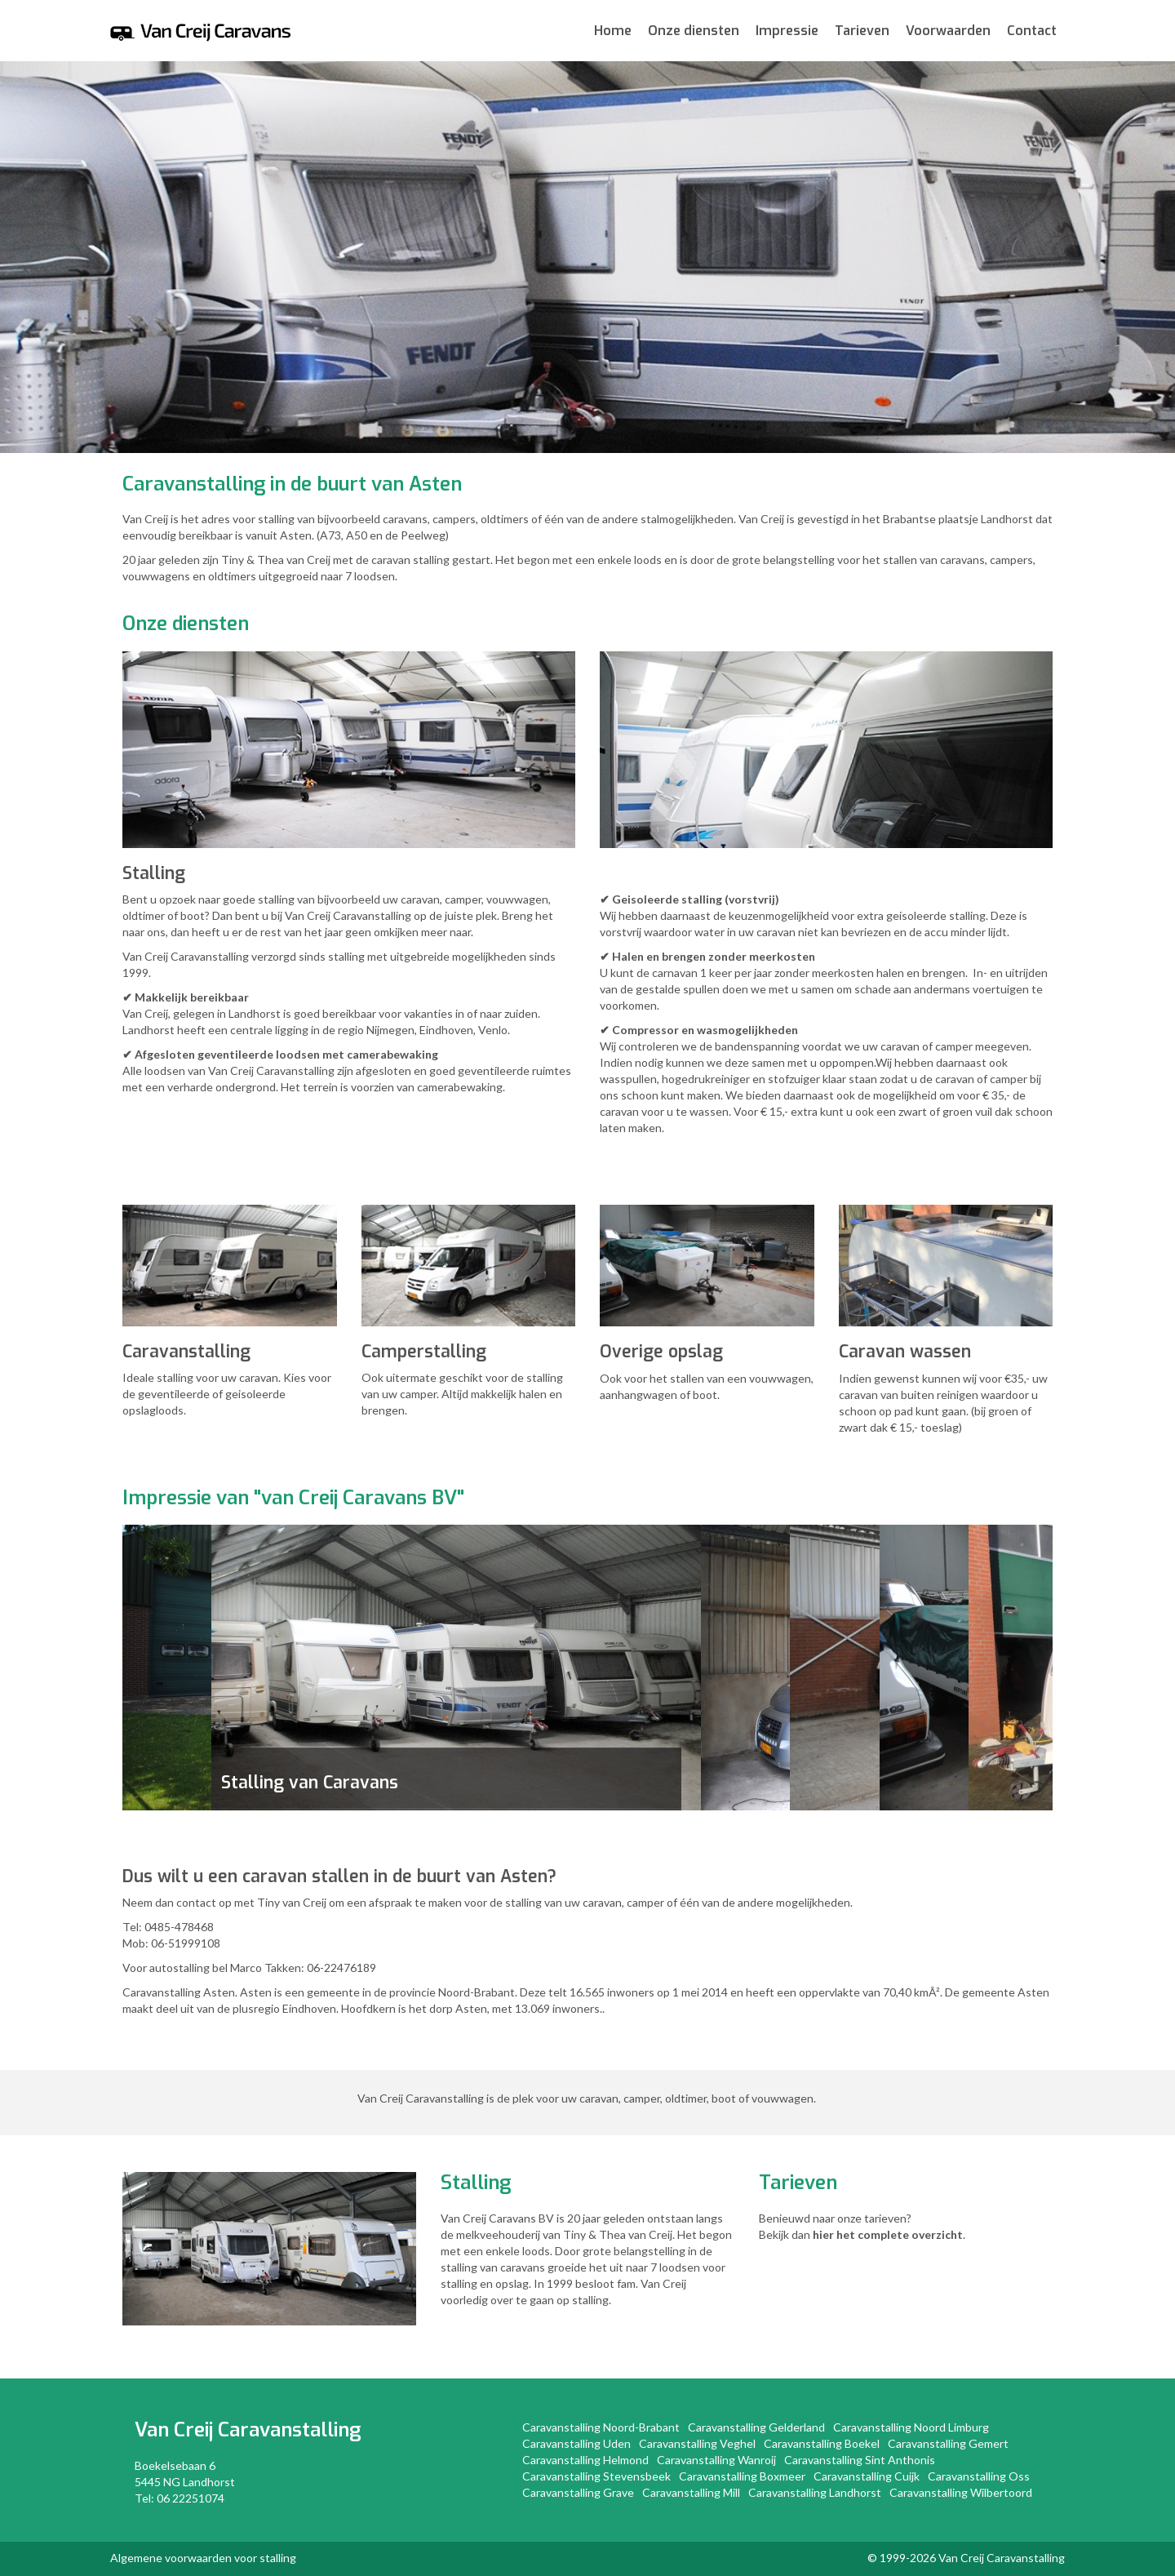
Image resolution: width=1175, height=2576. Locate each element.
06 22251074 (190, 2498)
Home (613, 30)
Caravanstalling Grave (578, 2492)
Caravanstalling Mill (691, 2492)
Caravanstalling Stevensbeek (596, 2476)
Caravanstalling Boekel (822, 2443)
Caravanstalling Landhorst (814, 2492)
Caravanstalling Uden (576, 2443)
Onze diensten (693, 30)
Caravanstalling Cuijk (867, 2476)
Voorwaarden (948, 30)
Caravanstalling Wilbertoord (960, 2492)
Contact (1032, 30)
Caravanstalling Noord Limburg (911, 2427)
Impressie (787, 30)
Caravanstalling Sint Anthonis (859, 2460)
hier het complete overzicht (888, 2234)
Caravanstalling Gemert (948, 2443)
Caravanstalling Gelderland (756, 2427)
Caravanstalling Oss (979, 2476)
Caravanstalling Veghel (697, 2443)
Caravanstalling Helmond (585, 2460)
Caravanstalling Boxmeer (742, 2476)
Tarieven (862, 30)
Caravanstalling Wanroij (716, 2460)
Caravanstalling (289, 2430)
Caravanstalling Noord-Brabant (601, 2427)
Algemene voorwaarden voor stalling (203, 2558)
